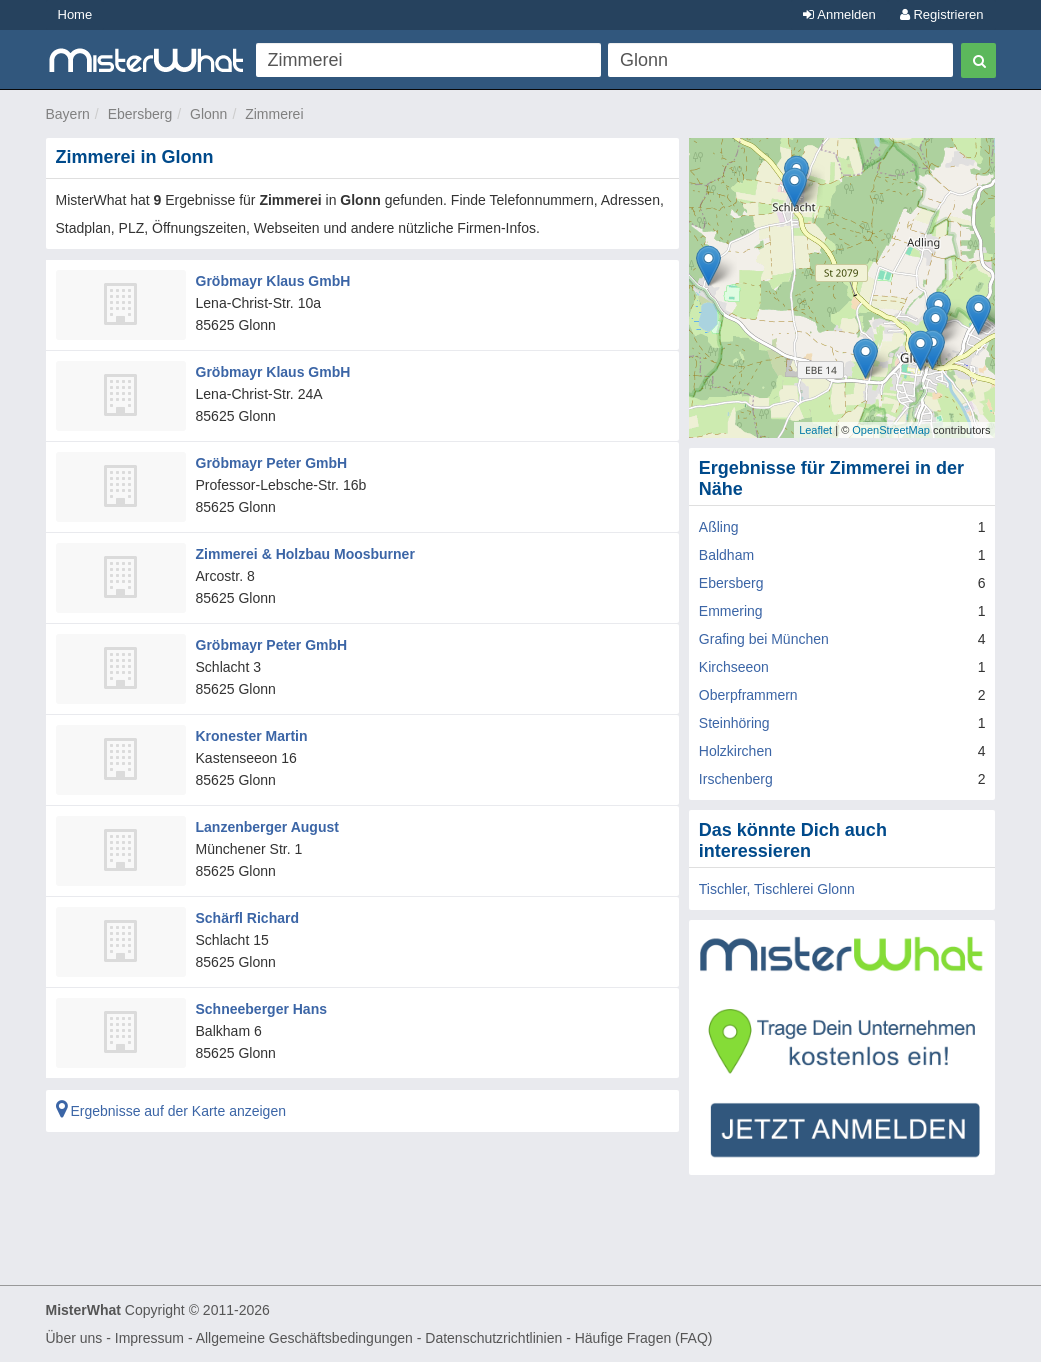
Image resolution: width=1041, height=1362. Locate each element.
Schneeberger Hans (262, 1009)
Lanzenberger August (267, 827)
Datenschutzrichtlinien (493, 1338)
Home (75, 14)
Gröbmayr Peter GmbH (272, 463)
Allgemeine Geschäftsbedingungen (304, 1338)
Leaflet (815, 430)
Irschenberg (736, 779)
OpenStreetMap (891, 430)
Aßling (719, 527)
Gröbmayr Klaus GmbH (273, 281)
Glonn (208, 114)
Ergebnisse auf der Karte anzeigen (171, 1111)
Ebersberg (140, 114)
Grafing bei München (764, 639)
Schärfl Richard (247, 918)
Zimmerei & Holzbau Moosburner (305, 554)
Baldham (726, 555)
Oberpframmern (748, 695)
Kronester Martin (252, 736)
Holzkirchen (735, 751)
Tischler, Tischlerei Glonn (777, 889)
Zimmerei (274, 114)
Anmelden (839, 14)
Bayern (68, 114)
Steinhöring (734, 723)
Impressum (149, 1338)
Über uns (74, 1338)
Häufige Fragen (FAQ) (644, 1338)
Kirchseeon (734, 667)
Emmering (731, 611)
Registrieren (942, 14)
